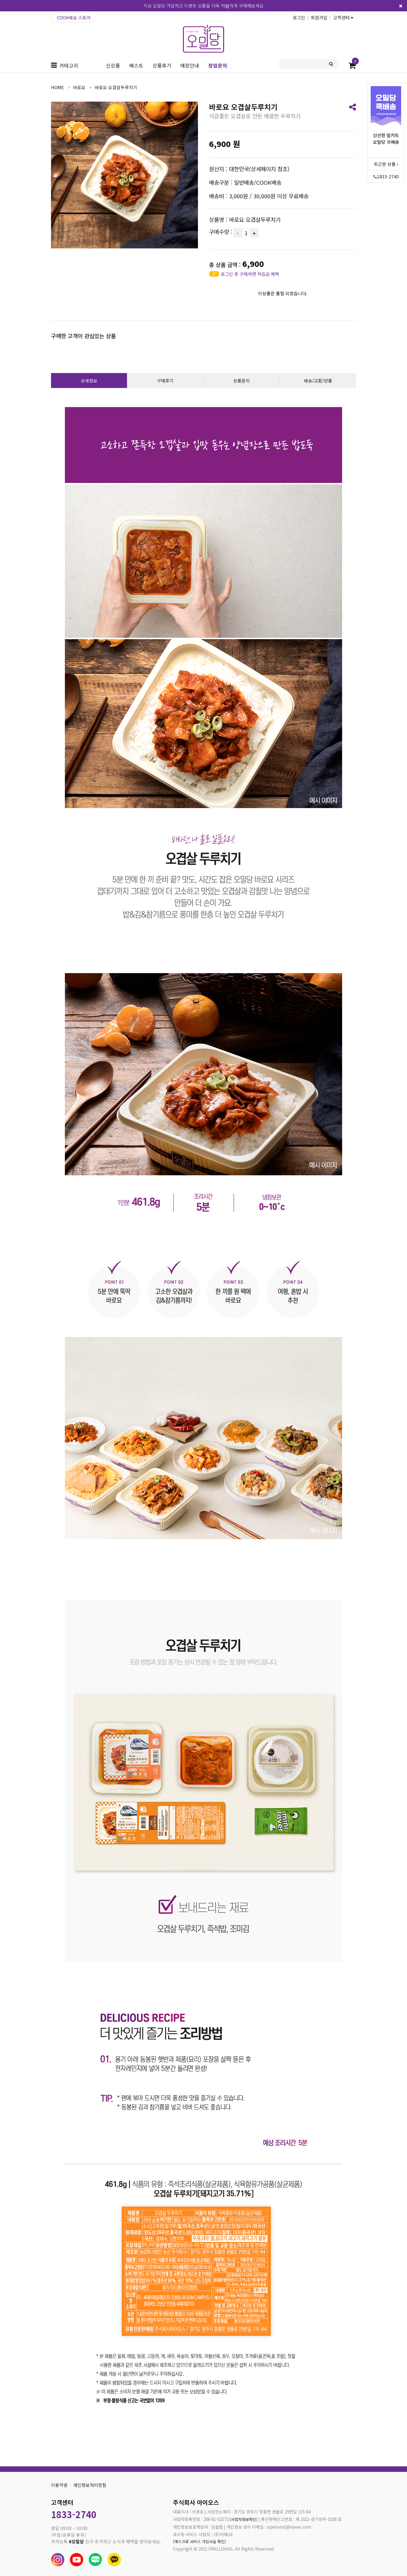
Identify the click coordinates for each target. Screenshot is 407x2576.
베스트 (136, 65)
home (57, 87)
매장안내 (189, 65)
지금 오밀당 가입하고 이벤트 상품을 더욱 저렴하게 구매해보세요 (203, 5)
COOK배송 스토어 (74, 17)
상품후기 (161, 65)
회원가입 (319, 17)
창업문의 (217, 65)
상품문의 (241, 380)
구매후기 (165, 380)
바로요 (79, 87)
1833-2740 (386, 176)
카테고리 (68, 65)
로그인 (299, 17)
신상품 (113, 65)
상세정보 (89, 380)
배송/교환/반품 (318, 380)
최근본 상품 (386, 164)
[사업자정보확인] (245, 2519)
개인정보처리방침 (89, 2485)
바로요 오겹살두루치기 (116, 87)
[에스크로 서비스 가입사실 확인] (201, 2542)
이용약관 (59, 2485)
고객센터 (343, 17)
